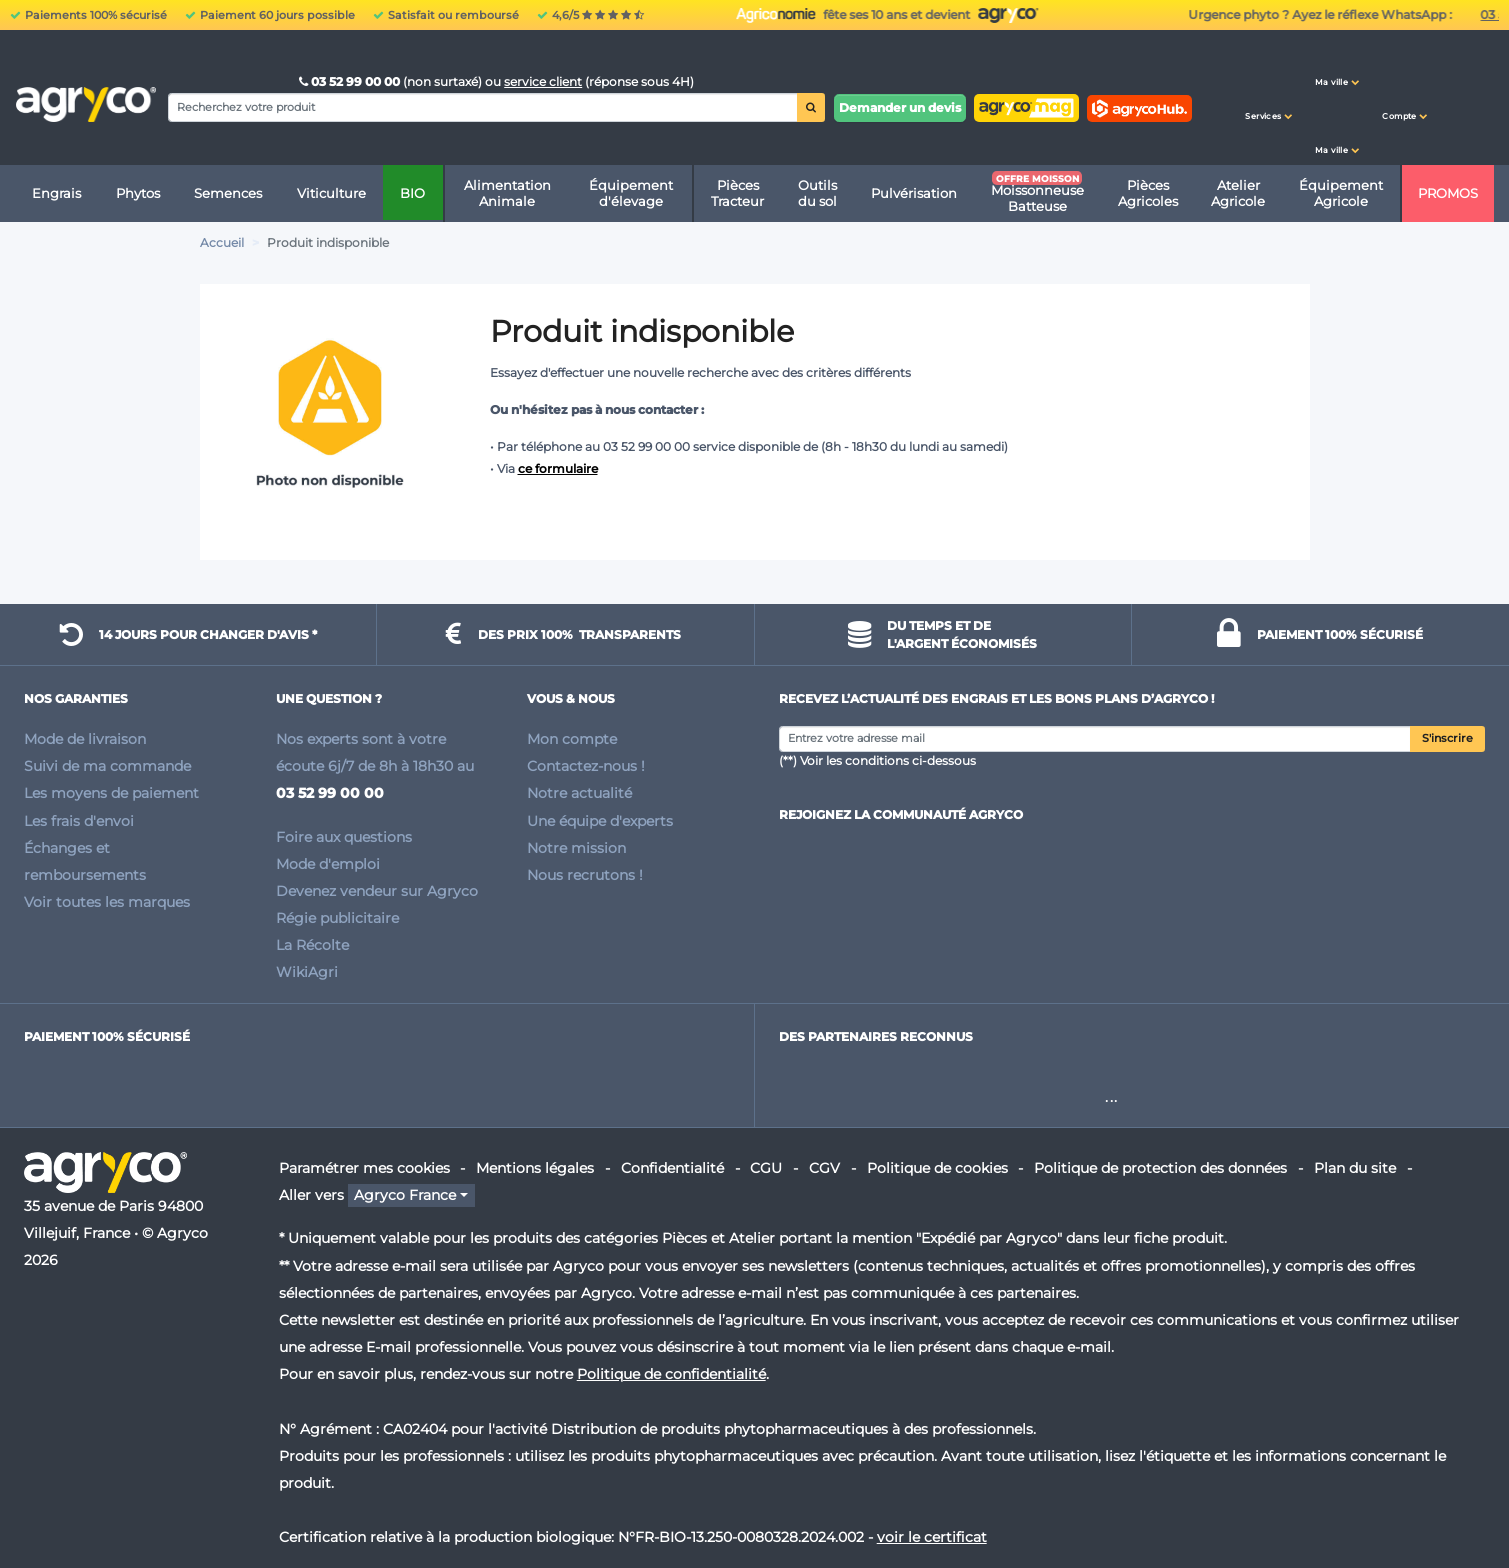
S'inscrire (1447, 738)
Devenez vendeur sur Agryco (377, 891)
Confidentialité (672, 1168)
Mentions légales (535, 1168)
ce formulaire (558, 468)
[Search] (483, 107)
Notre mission (576, 848)
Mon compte (572, 739)
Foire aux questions (344, 837)
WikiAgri (307, 972)
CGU (766, 1168)
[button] (1269, 98)
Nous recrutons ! (585, 875)
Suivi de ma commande (107, 766)
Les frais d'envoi (79, 821)
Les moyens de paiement (111, 793)
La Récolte (312, 945)
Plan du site (1355, 1168)
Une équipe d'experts (600, 821)
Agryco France (405, 1195)
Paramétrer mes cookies (364, 1168)
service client (543, 81)
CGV (824, 1168)
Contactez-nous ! (586, 766)
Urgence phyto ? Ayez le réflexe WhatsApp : (820, 15)
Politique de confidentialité (671, 1374)
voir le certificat (932, 1537)
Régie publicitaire (337, 918)
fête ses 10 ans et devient (1326, 15)
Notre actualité (579, 793)
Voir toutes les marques (107, 902)
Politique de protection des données (1160, 1168)
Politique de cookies (937, 1168)
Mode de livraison (85, 739)
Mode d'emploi (328, 864)
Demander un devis (900, 107)
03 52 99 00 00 (351, 81)
